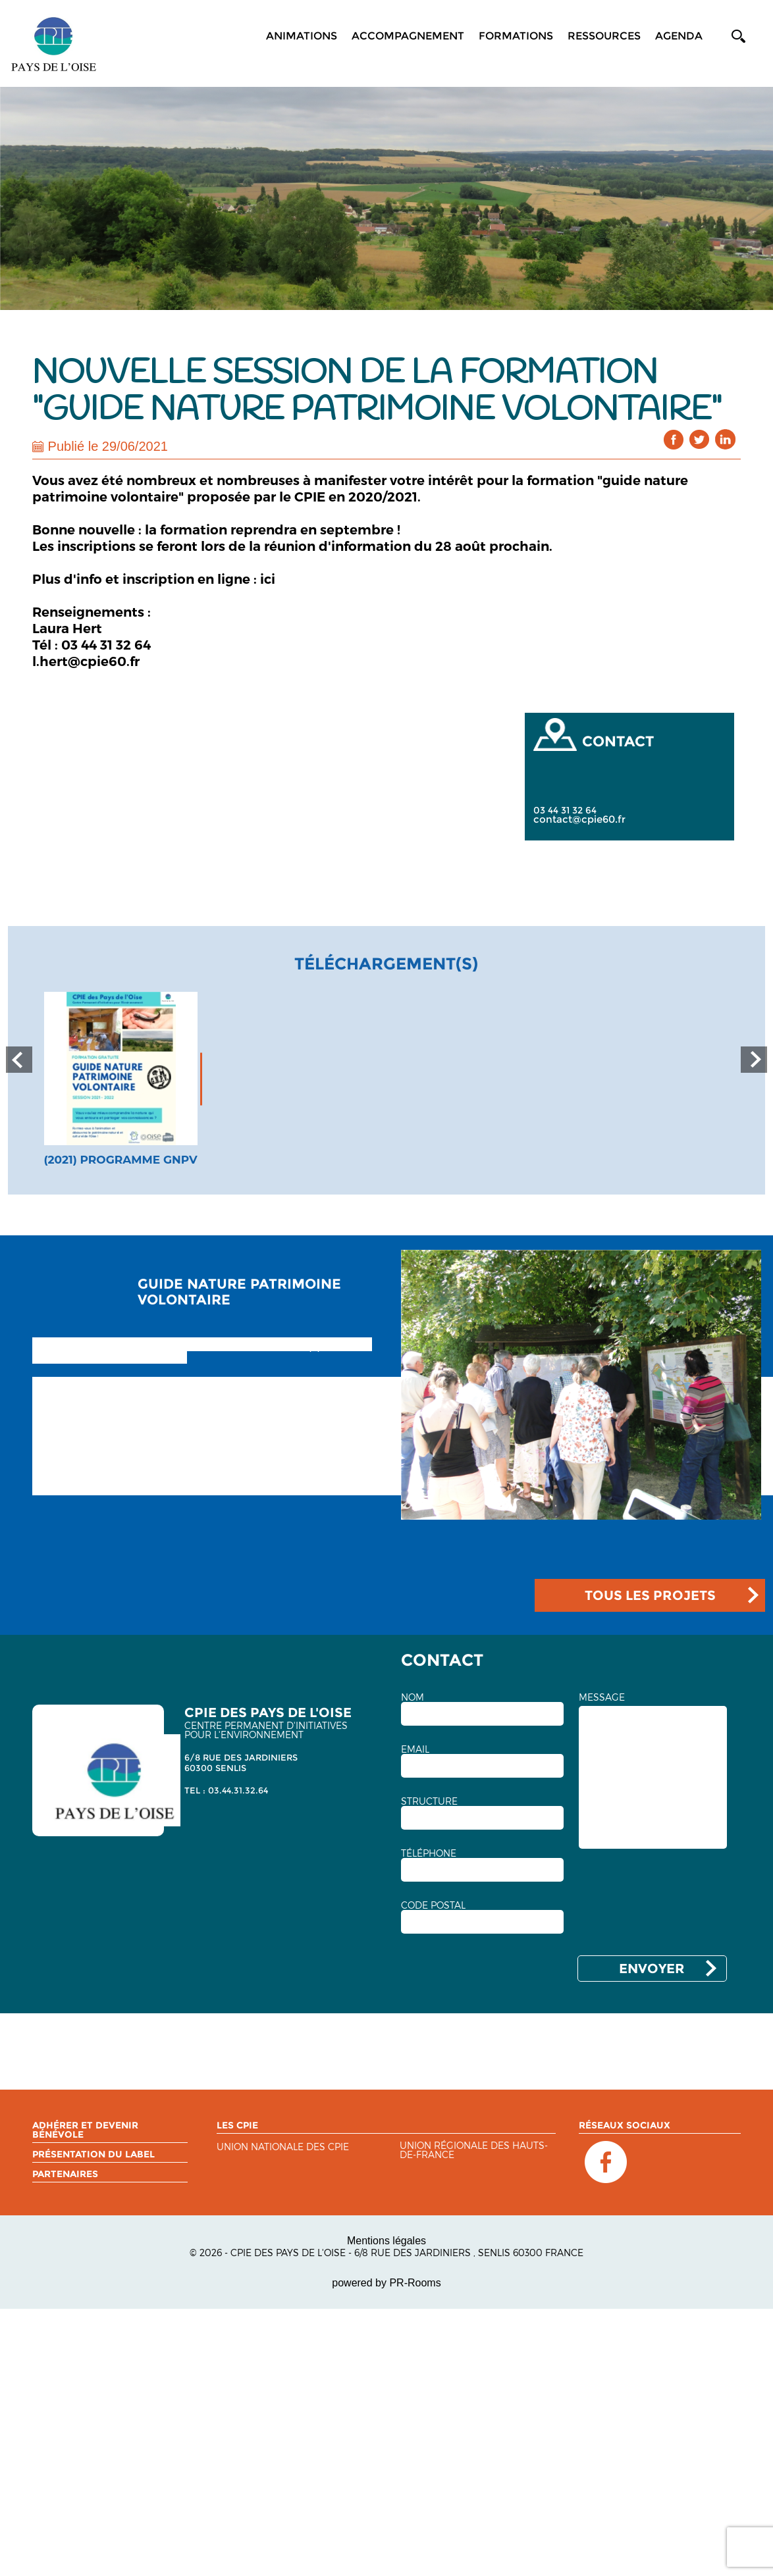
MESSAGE (602, 1697)
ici (267, 579)
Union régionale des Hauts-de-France (474, 2150)
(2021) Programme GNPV (120, 1159)
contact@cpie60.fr (579, 819)
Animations (301, 36)
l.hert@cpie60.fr (86, 661)
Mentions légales (386, 2240)
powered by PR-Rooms (386, 2282)
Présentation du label (93, 2154)
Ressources (604, 36)
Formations (516, 36)
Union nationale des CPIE (283, 2147)
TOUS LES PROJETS (650, 1595)
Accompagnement (408, 36)
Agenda (679, 36)
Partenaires (65, 2173)
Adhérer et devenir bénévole (85, 2130)
